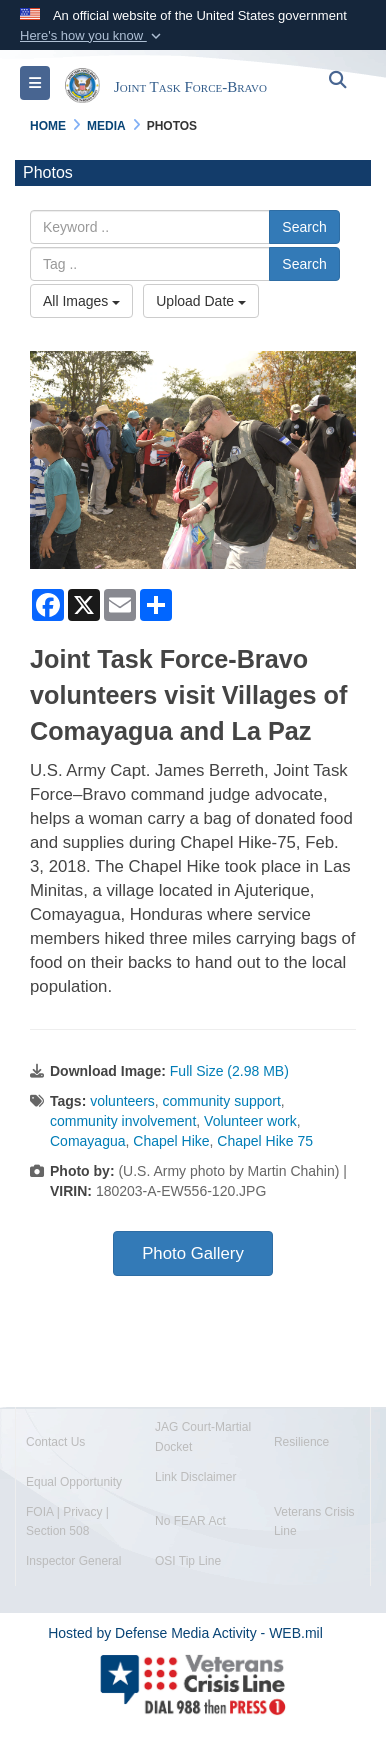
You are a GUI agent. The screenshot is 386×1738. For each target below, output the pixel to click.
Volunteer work (250, 1121)
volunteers (122, 1101)
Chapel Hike (171, 1141)
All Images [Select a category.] (81, 301)
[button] (92, 36)
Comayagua (88, 1141)
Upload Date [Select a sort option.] (201, 301)
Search (304, 227)
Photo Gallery (193, 1253)
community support (222, 1101)
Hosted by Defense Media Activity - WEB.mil (185, 1633)
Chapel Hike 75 (265, 1141)
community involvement (123, 1121)
